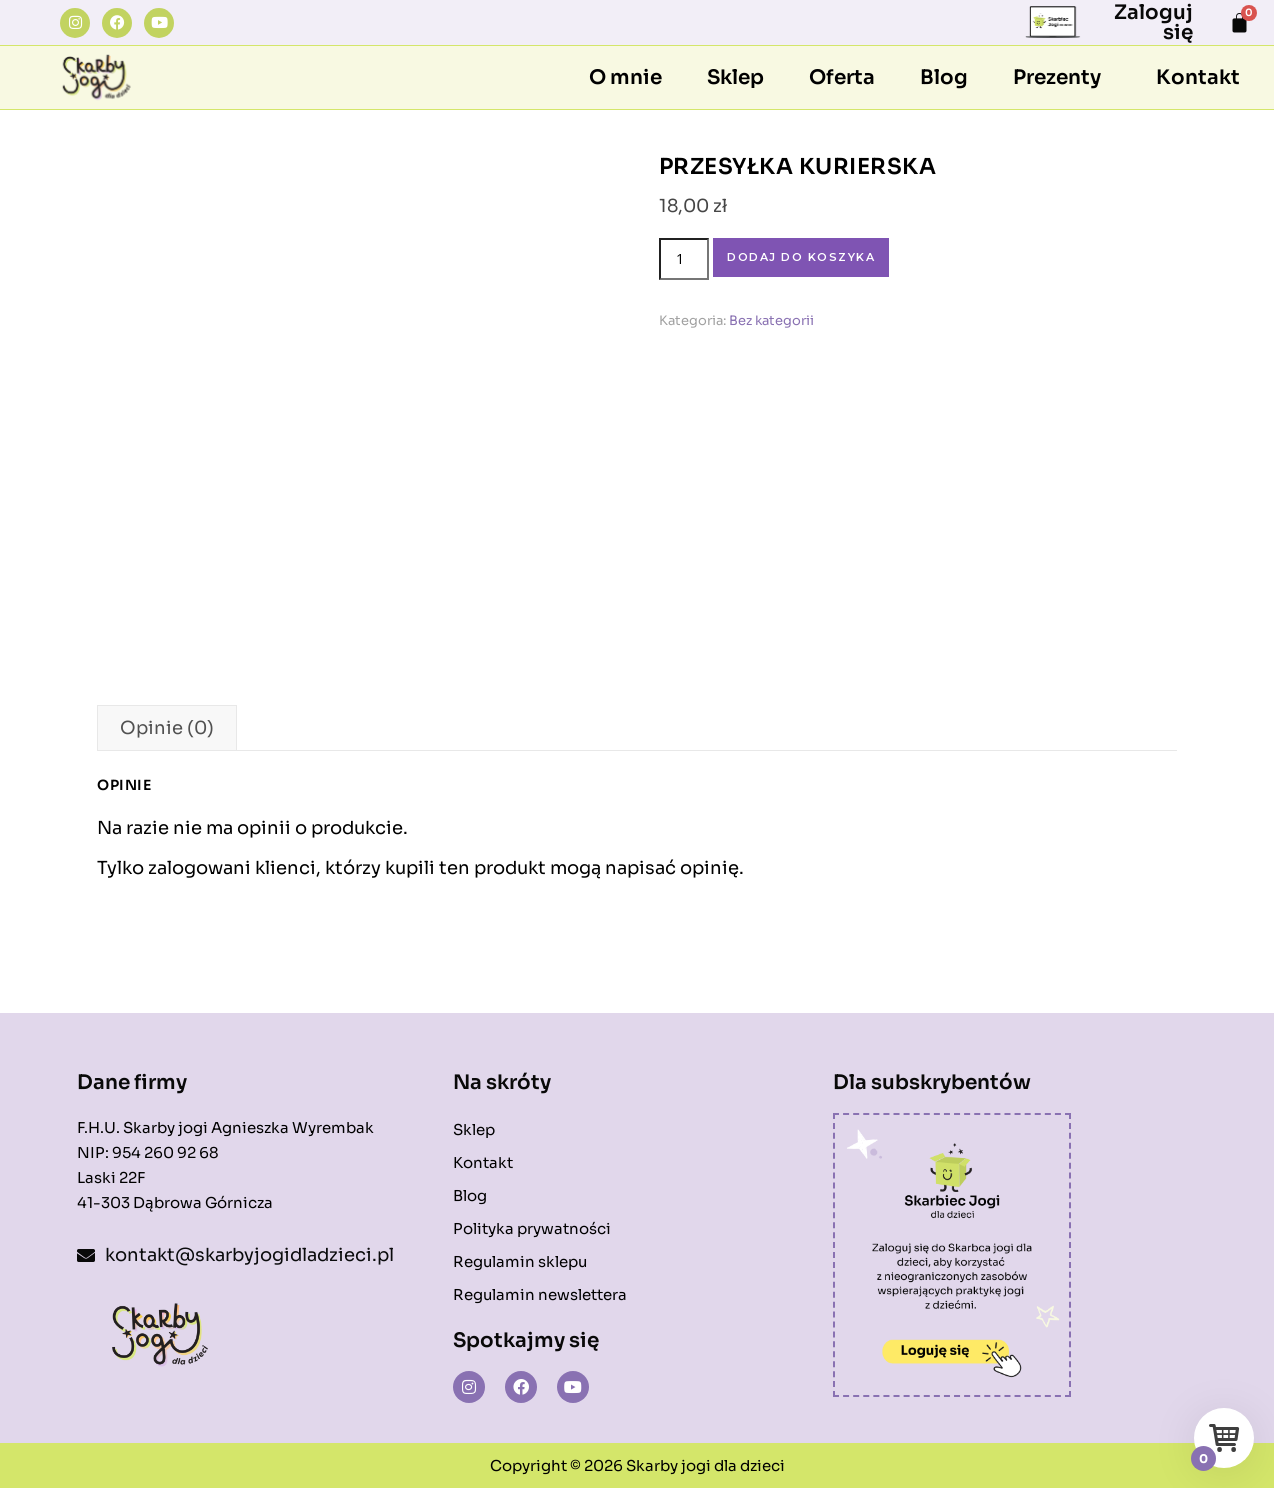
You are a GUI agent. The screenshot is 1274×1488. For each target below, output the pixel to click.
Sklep (735, 77)
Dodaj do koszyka (801, 257)
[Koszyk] (1239, 22)
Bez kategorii (771, 320)
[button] (1062, 78)
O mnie (625, 77)
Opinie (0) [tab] (167, 728)
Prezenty (1057, 77)
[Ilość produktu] (684, 259)
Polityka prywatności (532, 1228)
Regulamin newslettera (540, 1294)
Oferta (842, 77)
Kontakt (1198, 77)
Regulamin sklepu (520, 1261)
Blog (944, 77)
